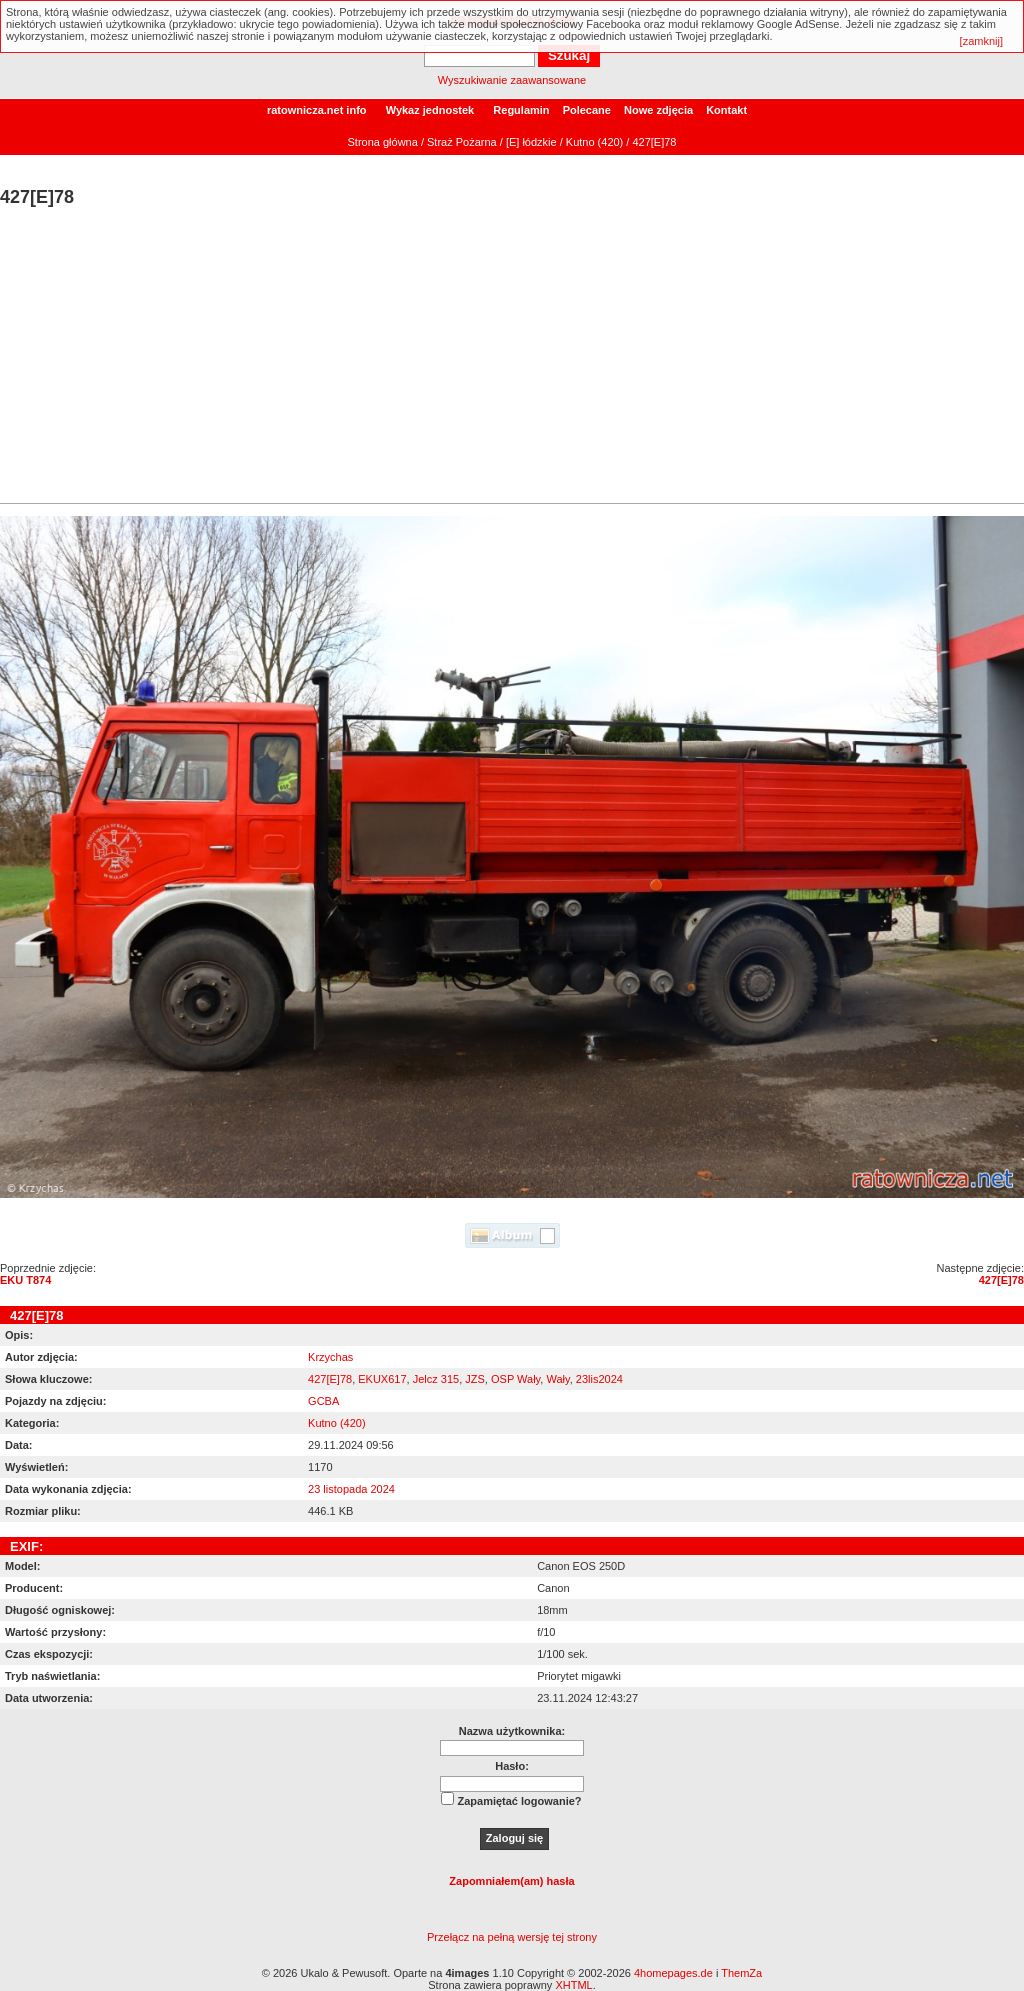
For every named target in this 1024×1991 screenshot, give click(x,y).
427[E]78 (1001, 1280)
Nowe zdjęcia (658, 110)
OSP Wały (515, 1379)
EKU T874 (25, 1280)
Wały (557, 1379)
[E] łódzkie (531, 142)
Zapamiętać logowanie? (519, 1801)
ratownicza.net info (317, 110)
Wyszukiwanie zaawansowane (512, 80)
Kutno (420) (594, 142)
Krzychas (330, 1357)
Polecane (587, 110)
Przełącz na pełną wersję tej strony (512, 1937)
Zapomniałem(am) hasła (511, 1881)
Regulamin (521, 110)
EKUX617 (382, 1379)
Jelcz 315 (436, 1379)
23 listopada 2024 (351, 1489)
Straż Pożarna (462, 142)
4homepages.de (673, 1973)
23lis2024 (599, 1379)
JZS (475, 1379)
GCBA (323, 1401)
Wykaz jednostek (430, 110)
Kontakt (726, 110)
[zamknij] (981, 41)
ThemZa (741, 1973)
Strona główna (383, 142)
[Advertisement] (512, 358)
